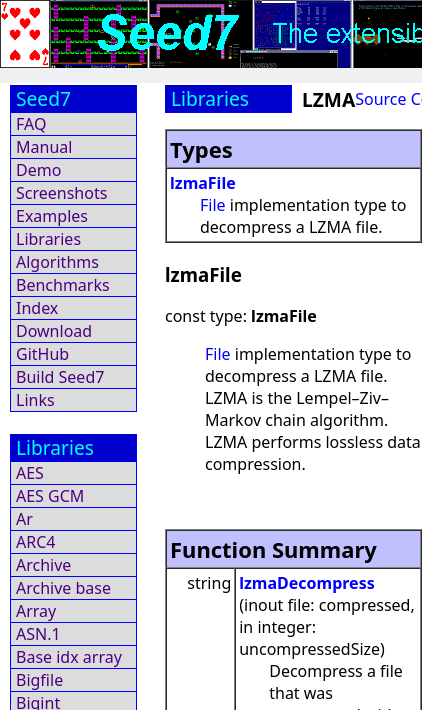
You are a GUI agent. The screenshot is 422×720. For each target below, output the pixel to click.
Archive (43, 565)
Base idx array (69, 657)
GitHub (42, 354)
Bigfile (39, 680)
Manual (44, 147)
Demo (38, 170)
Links (35, 400)
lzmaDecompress (307, 583)
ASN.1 (38, 634)
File (213, 205)
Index (37, 308)
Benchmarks (63, 285)
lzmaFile (203, 183)
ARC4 (35, 542)
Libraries (48, 239)
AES (30, 473)
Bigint (38, 703)
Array (36, 611)
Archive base (63, 588)
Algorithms (57, 262)
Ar (24, 519)
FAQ (31, 124)
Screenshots (61, 193)
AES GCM (50, 496)
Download (54, 331)
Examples (52, 216)
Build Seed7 (60, 377)
